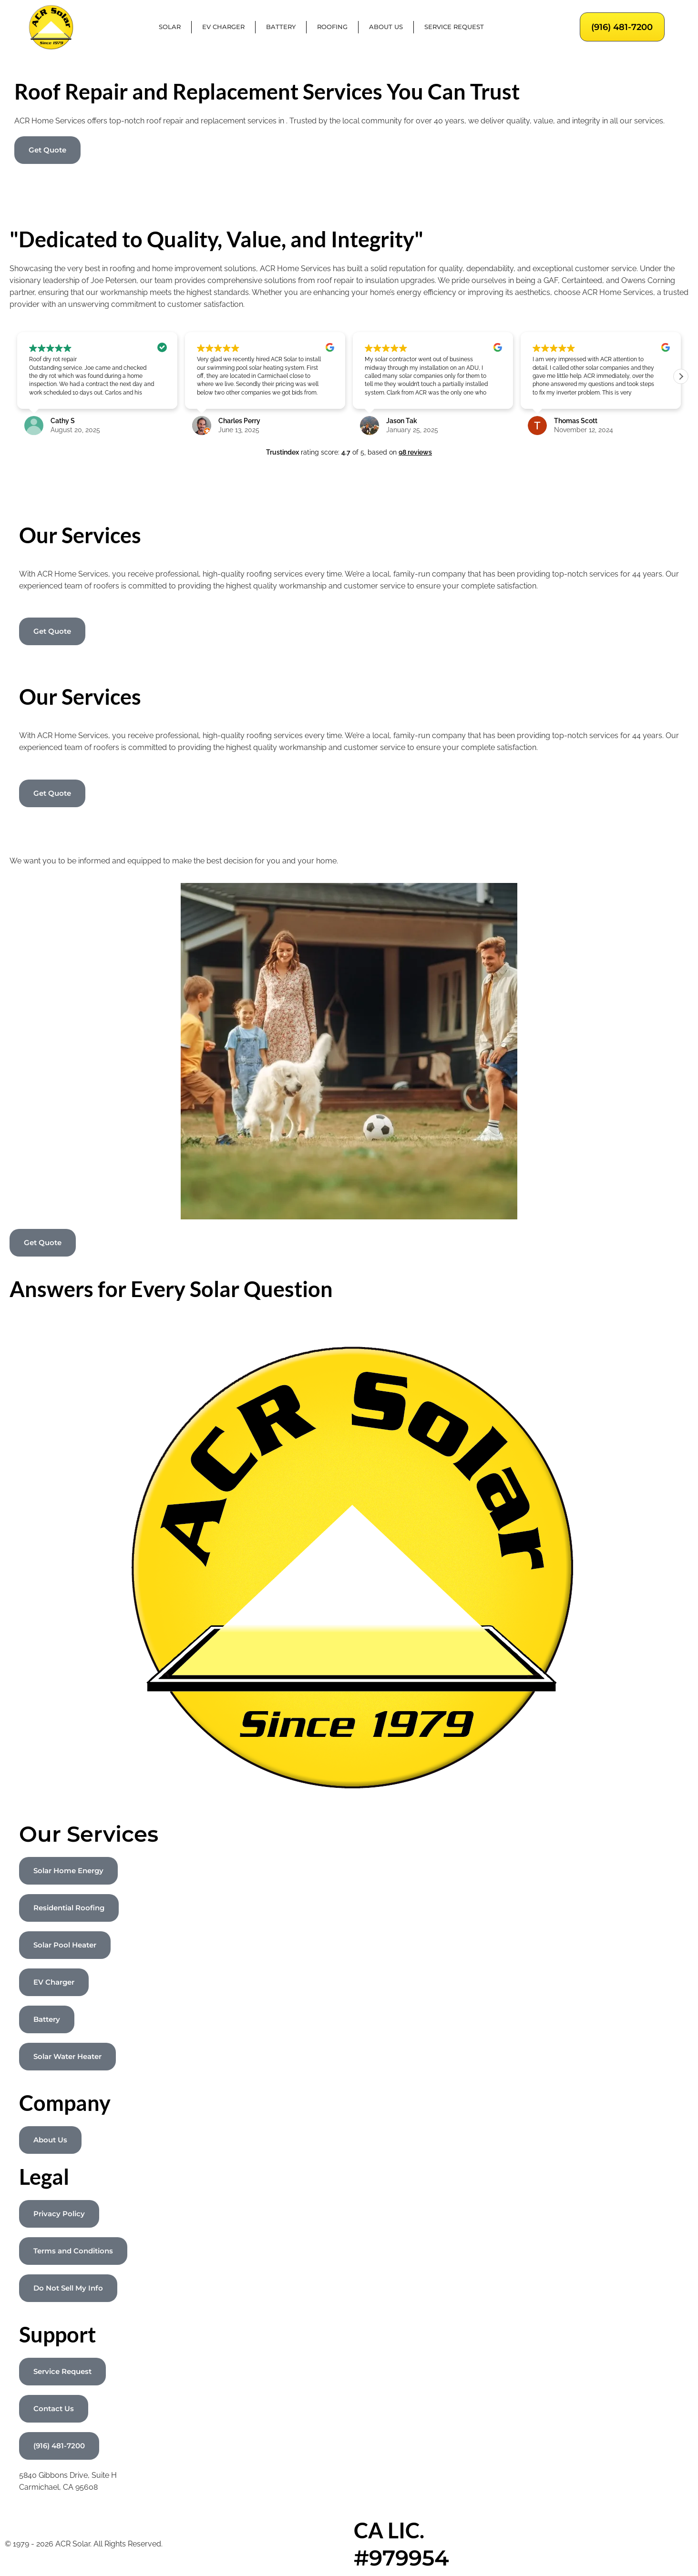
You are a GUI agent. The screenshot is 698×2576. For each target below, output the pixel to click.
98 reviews (415, 452)
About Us (386, 26)
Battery (281, 26)
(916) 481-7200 (622, 27)
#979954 (401, 2558)
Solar (170, 26)
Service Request (454, 26)
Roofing (332, 26)
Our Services (88, 1834)
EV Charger (223, 26)
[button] (681, 376)
